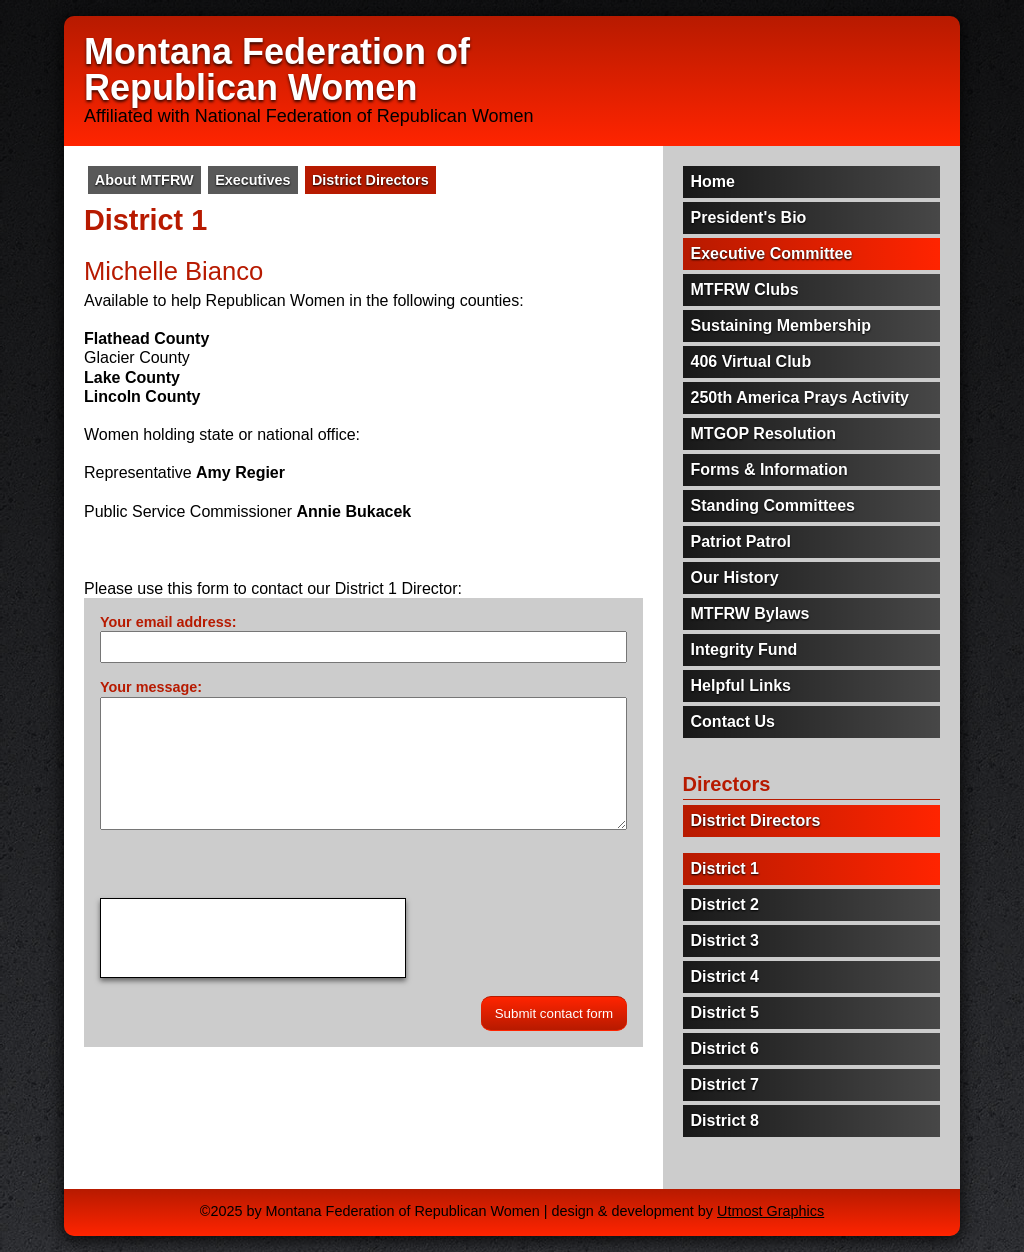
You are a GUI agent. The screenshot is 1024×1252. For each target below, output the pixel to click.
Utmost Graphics (770, 1211)
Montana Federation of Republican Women (277, 69)
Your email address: (168, 622)
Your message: (151, 687)
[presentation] (253, 938)
